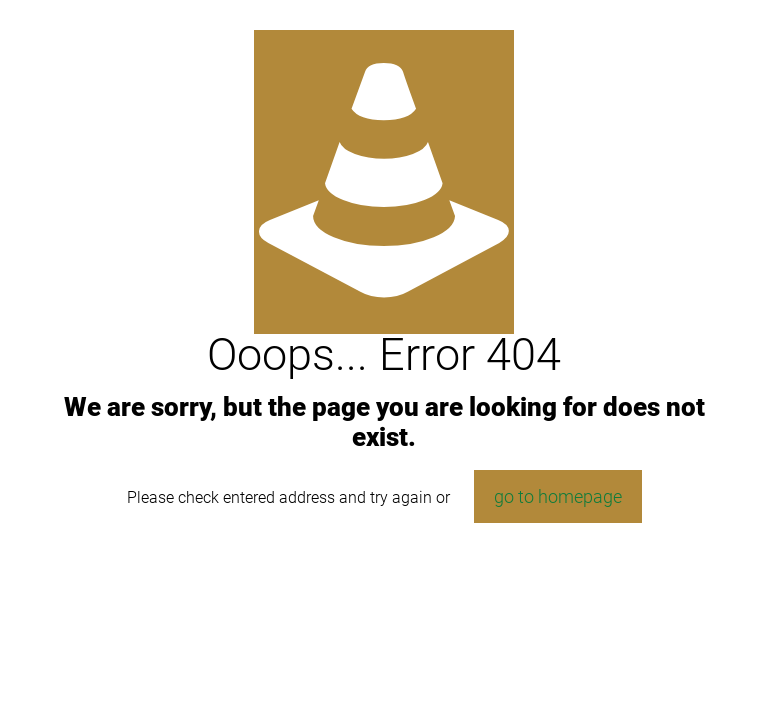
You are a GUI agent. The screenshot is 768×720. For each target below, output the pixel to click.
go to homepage (558, 496)
